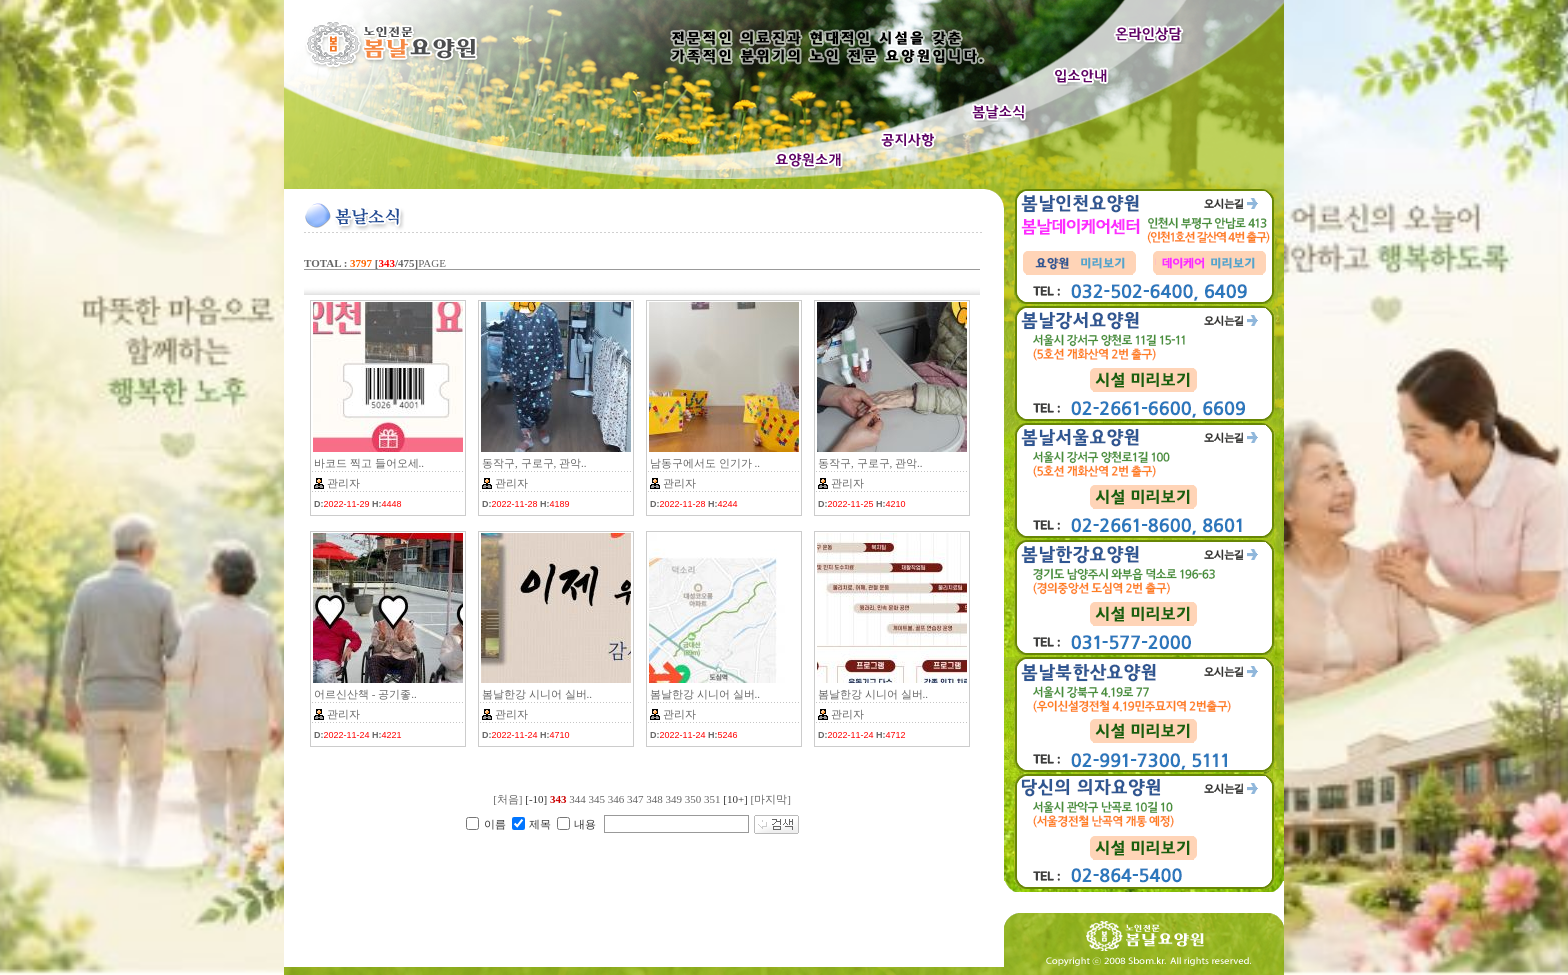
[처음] (507, 799)
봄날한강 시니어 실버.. (537, 694)
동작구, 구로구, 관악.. (534, 463)
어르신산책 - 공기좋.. (365, 694)
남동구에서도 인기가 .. (705, 463)
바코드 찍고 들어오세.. (369, 463)
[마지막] (771, 799)
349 (673, 799)
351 (712, 799)
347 (635, 799)
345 (596, 799)
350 (693, 799)
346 (616, 799)
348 (654, 799)
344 (577, 799)
